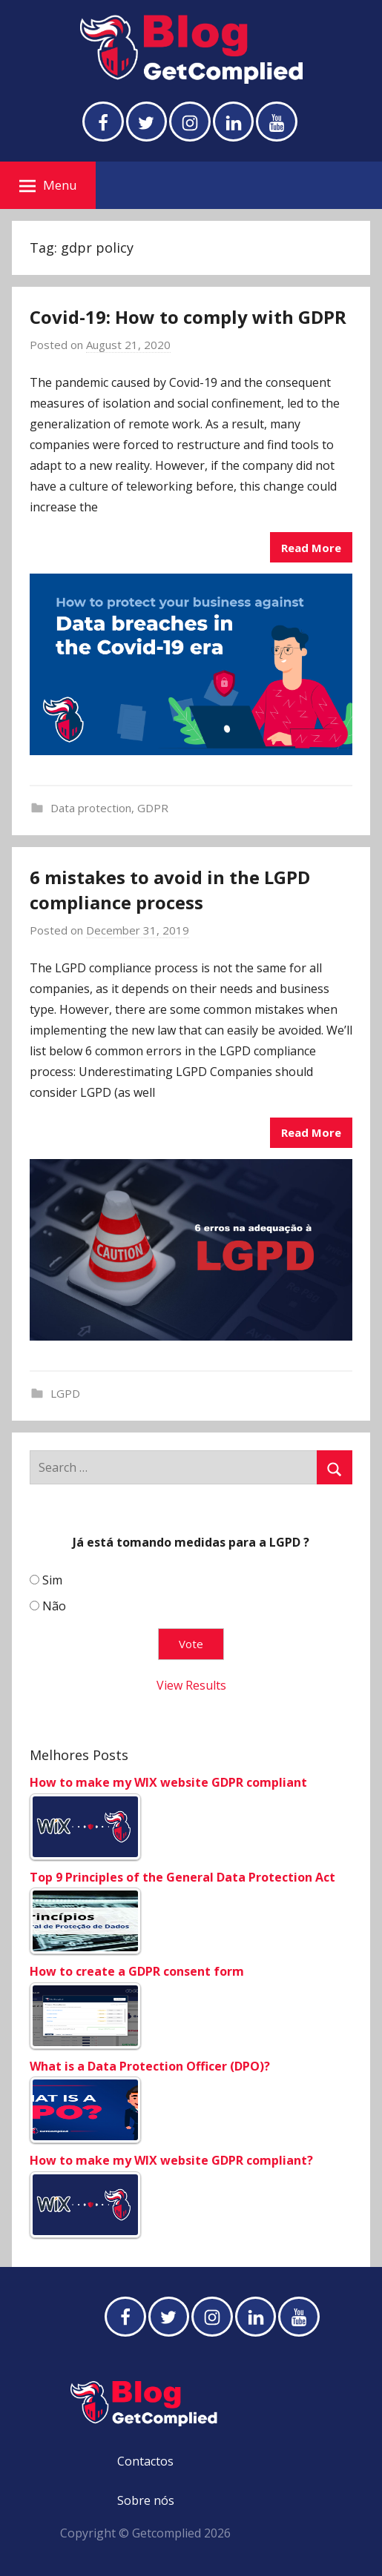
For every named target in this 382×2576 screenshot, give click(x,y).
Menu (48, 184)
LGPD (65, 1393)
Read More (311, 547)
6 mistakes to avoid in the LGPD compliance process (170, 889)
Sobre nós (145, 2500)
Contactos (145, 2461)
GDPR (152, 807)
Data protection (90, 807)
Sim (52, 1580)
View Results (191, 1685)
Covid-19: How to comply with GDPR (188, 317)
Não (54, 1606)
